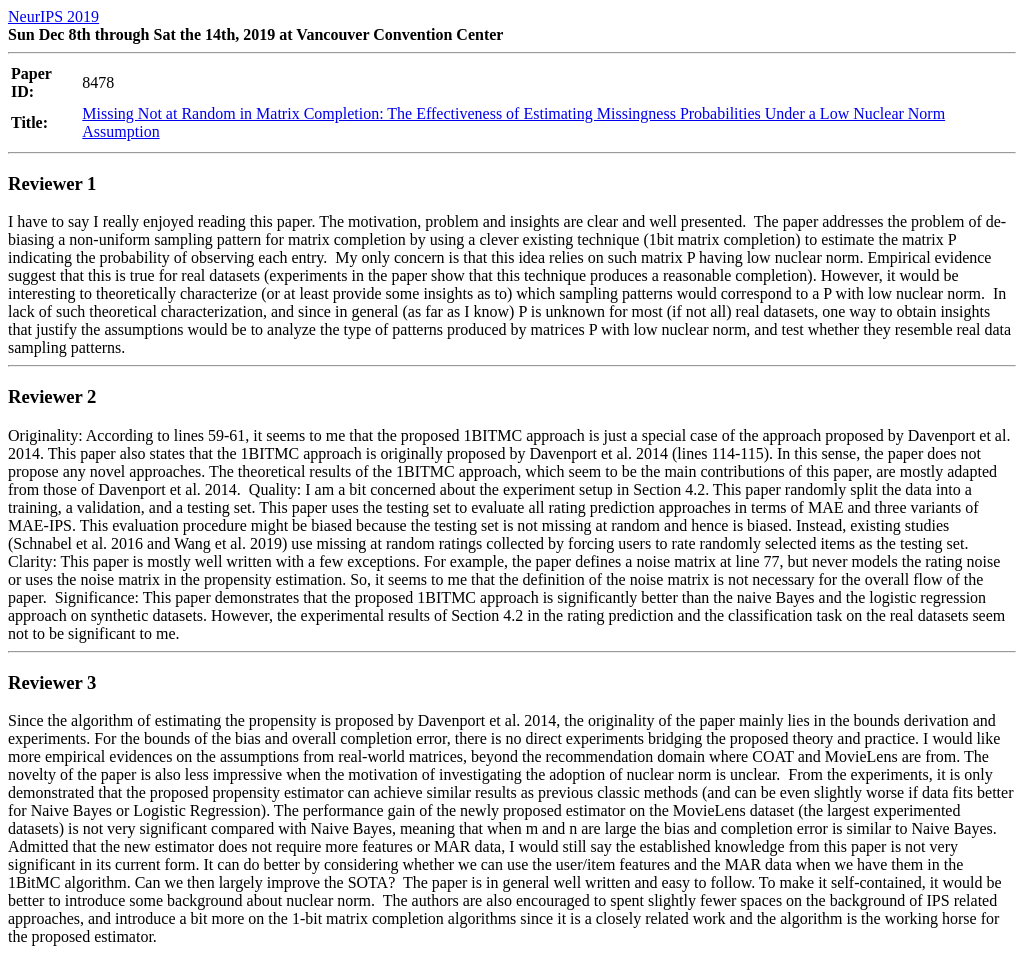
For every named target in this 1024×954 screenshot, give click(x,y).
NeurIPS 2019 (53, 16)
